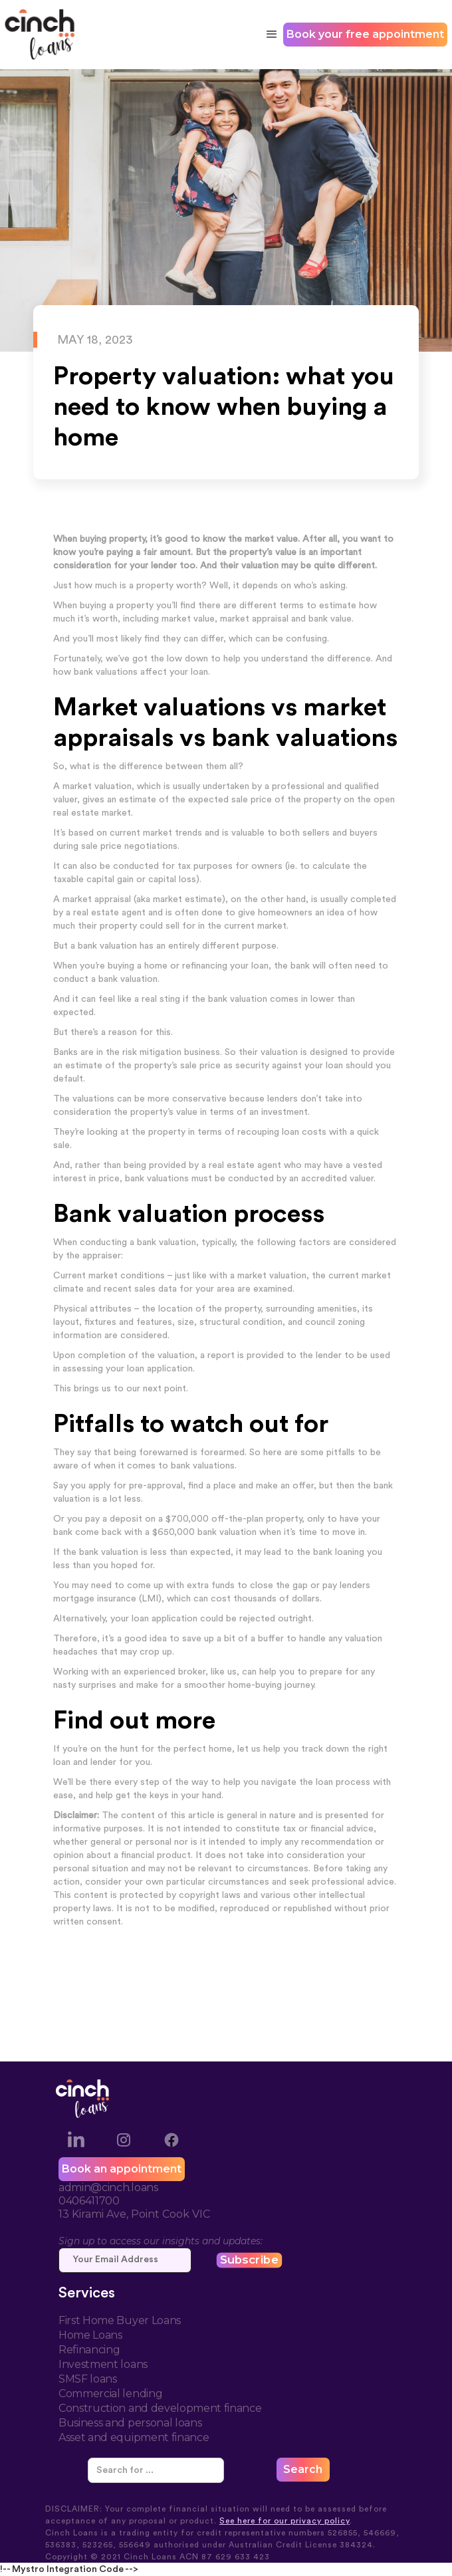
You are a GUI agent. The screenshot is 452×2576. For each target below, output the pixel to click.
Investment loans (103, 2364)
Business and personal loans (129, 2422)
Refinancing (89, 2349)
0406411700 (89, 2200)
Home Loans (90, 2335)
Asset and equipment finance (133, 2437)
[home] (40, 34)
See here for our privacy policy (284, 2521)
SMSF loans (87, 2379)
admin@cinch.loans (108, 2187)
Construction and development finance (159, 2408)
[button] (270, 34)
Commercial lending (110, 2393)
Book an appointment (121, 2169)
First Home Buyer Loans (119, 2320)
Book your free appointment (365, 34)
